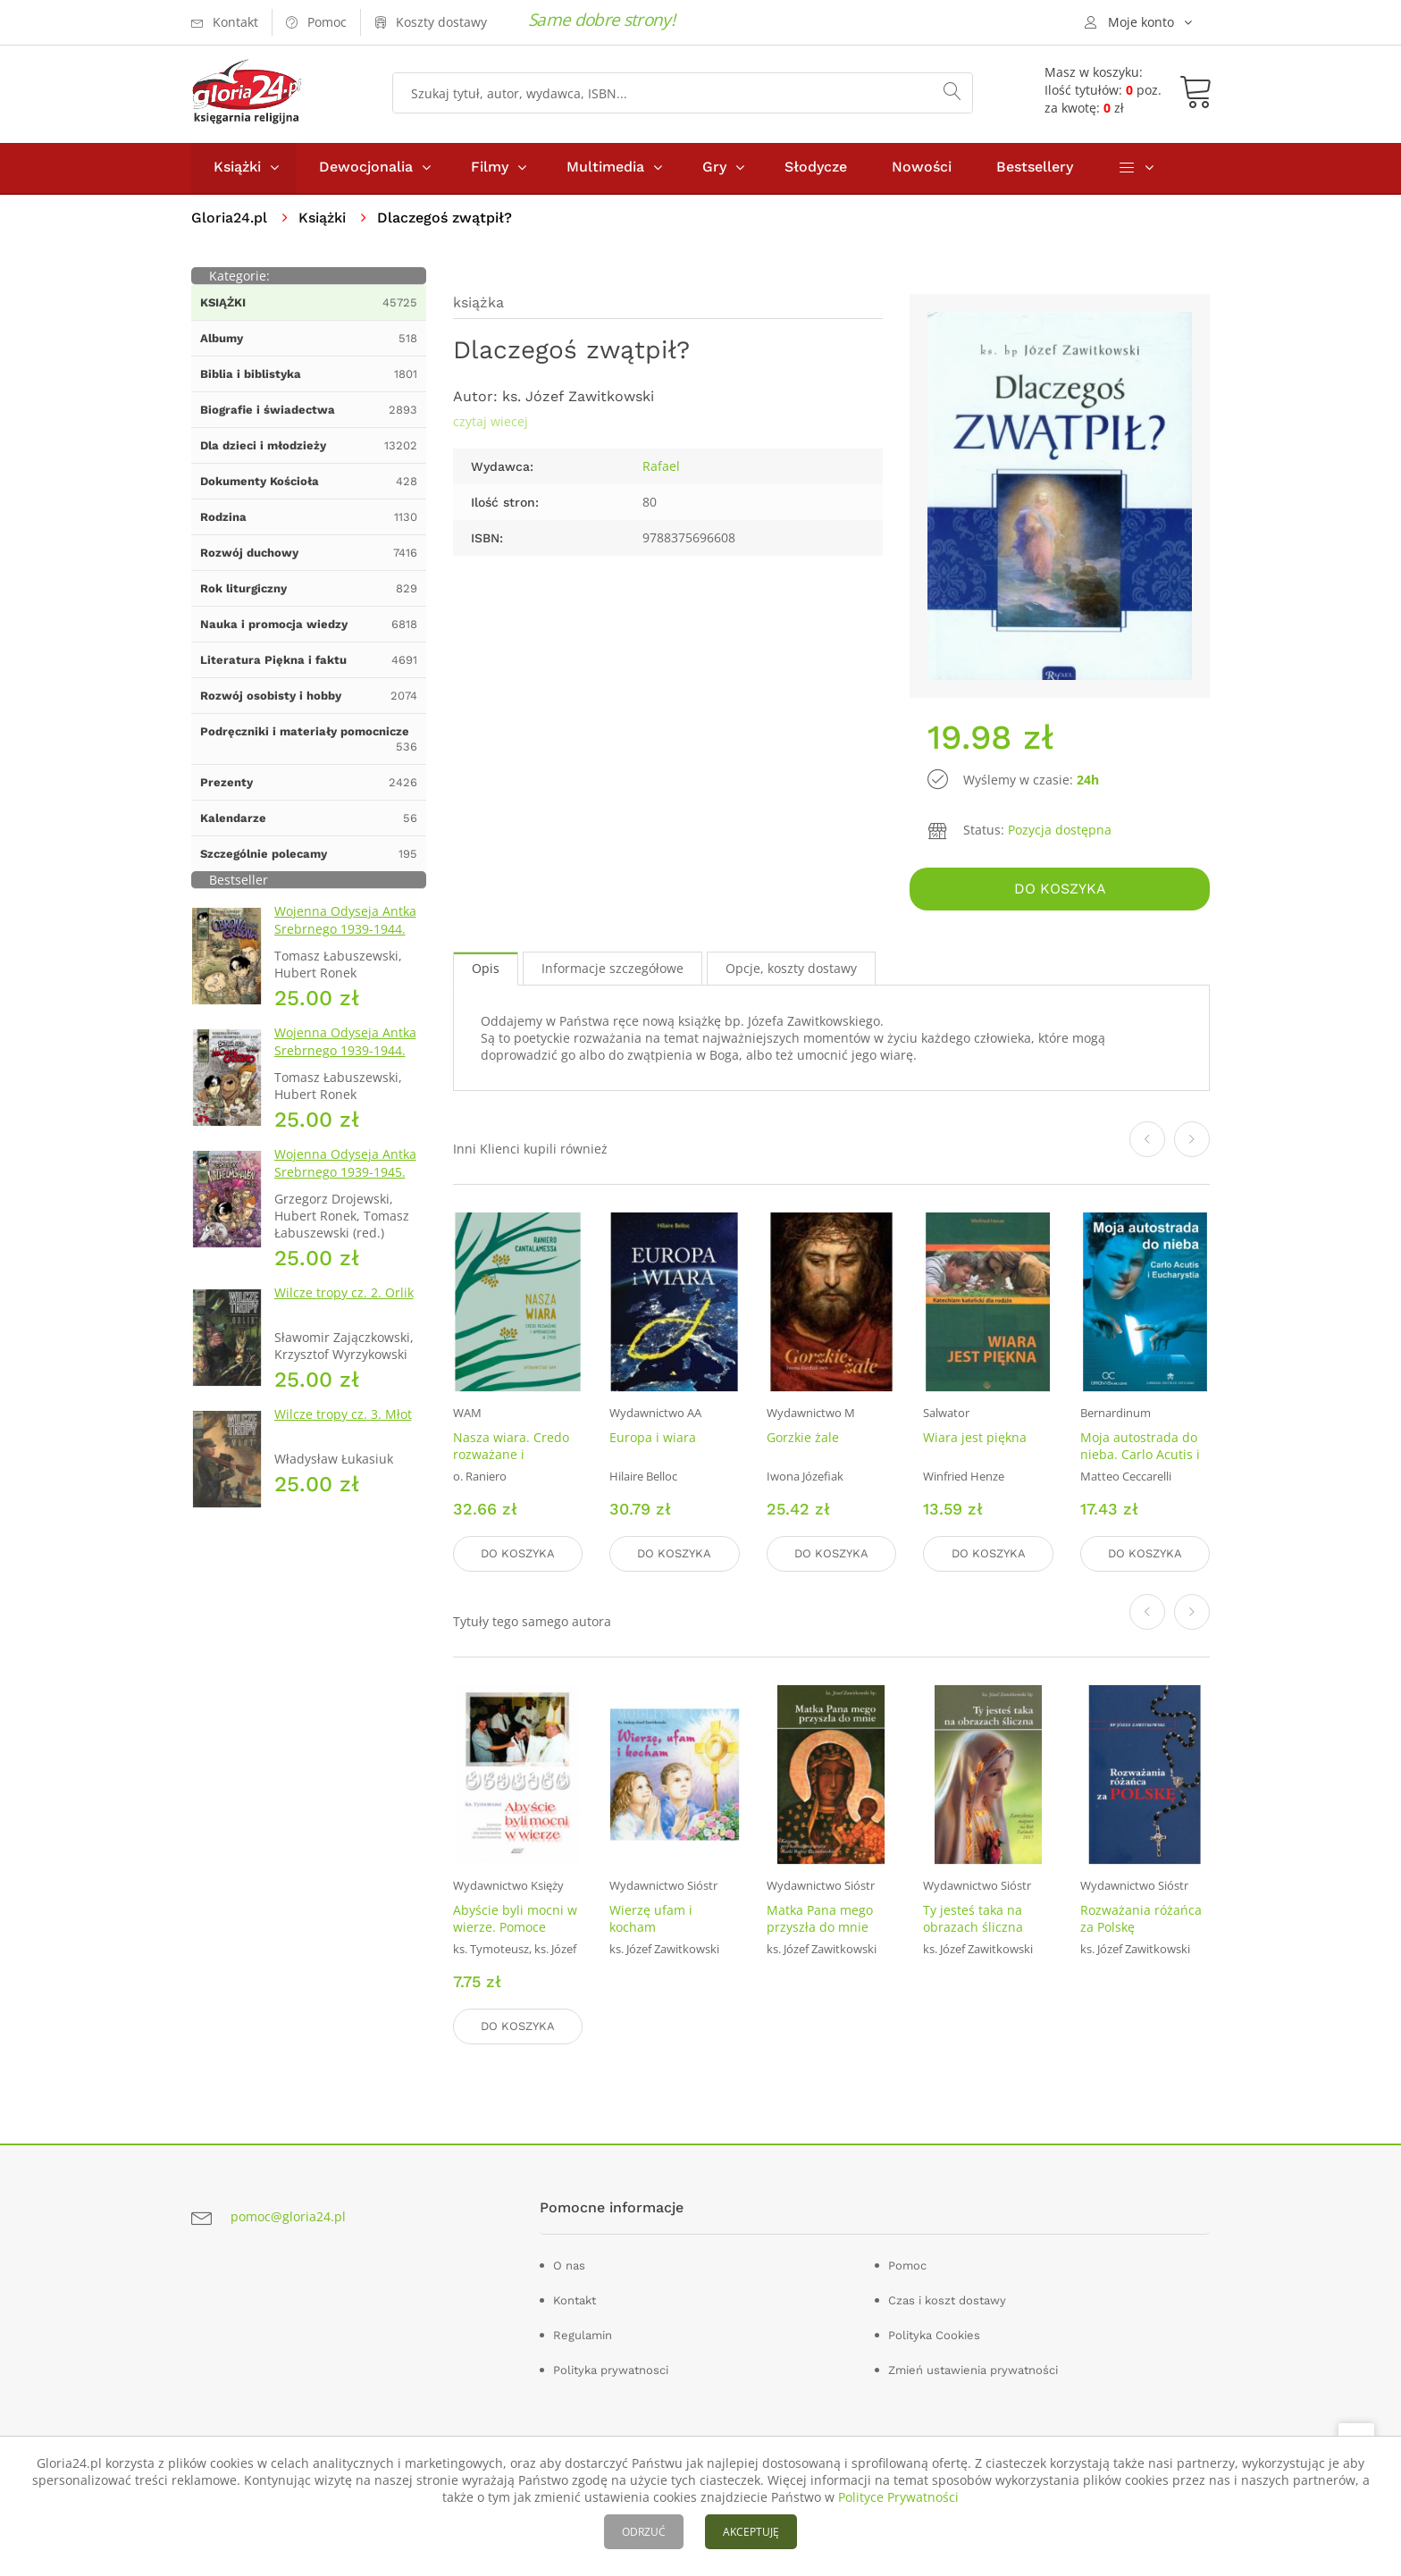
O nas (569, 2265)
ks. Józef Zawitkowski (578, 398)
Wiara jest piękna (975, 1439)
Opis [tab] (485, 969)
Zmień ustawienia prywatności (973, 2370)
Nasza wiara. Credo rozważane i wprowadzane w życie (511, 1464)
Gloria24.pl (229, 219)
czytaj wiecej (490, 423)
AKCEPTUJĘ (751, 2531)
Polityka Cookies (934, 2335)
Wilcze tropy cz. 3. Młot (343, 1415)
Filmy (489, 168)
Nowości (922, 168)
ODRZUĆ (644, 2531)
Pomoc (907, 2265)
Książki (237, 168)
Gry (714, 168)
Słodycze (815, 168)
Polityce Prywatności (898, 2496)
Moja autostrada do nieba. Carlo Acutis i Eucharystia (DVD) (1140, 1456)
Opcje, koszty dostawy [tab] (791, 969)
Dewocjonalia (366, 168)
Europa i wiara (652, 1439)
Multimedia (605, 168)
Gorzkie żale (803, 1439)
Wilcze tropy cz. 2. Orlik (344, 1294)
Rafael (661, 467)
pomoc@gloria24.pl (288, 2216)
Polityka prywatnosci (610, 2370)
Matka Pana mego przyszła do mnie (820, 1919)
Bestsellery (1034, 168)
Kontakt (574, 2300)
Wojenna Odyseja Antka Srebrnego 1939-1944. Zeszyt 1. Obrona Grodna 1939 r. (349, 939)
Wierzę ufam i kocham (650, 1919)
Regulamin (582, 2335)
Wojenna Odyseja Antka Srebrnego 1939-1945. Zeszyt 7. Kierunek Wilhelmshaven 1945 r (345, 1182)
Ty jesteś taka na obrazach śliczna (973, 1919)
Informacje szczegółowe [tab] (612, 969)
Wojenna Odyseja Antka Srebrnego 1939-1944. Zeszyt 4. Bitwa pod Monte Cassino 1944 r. (345, 1061)
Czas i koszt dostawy (947, 2300)
